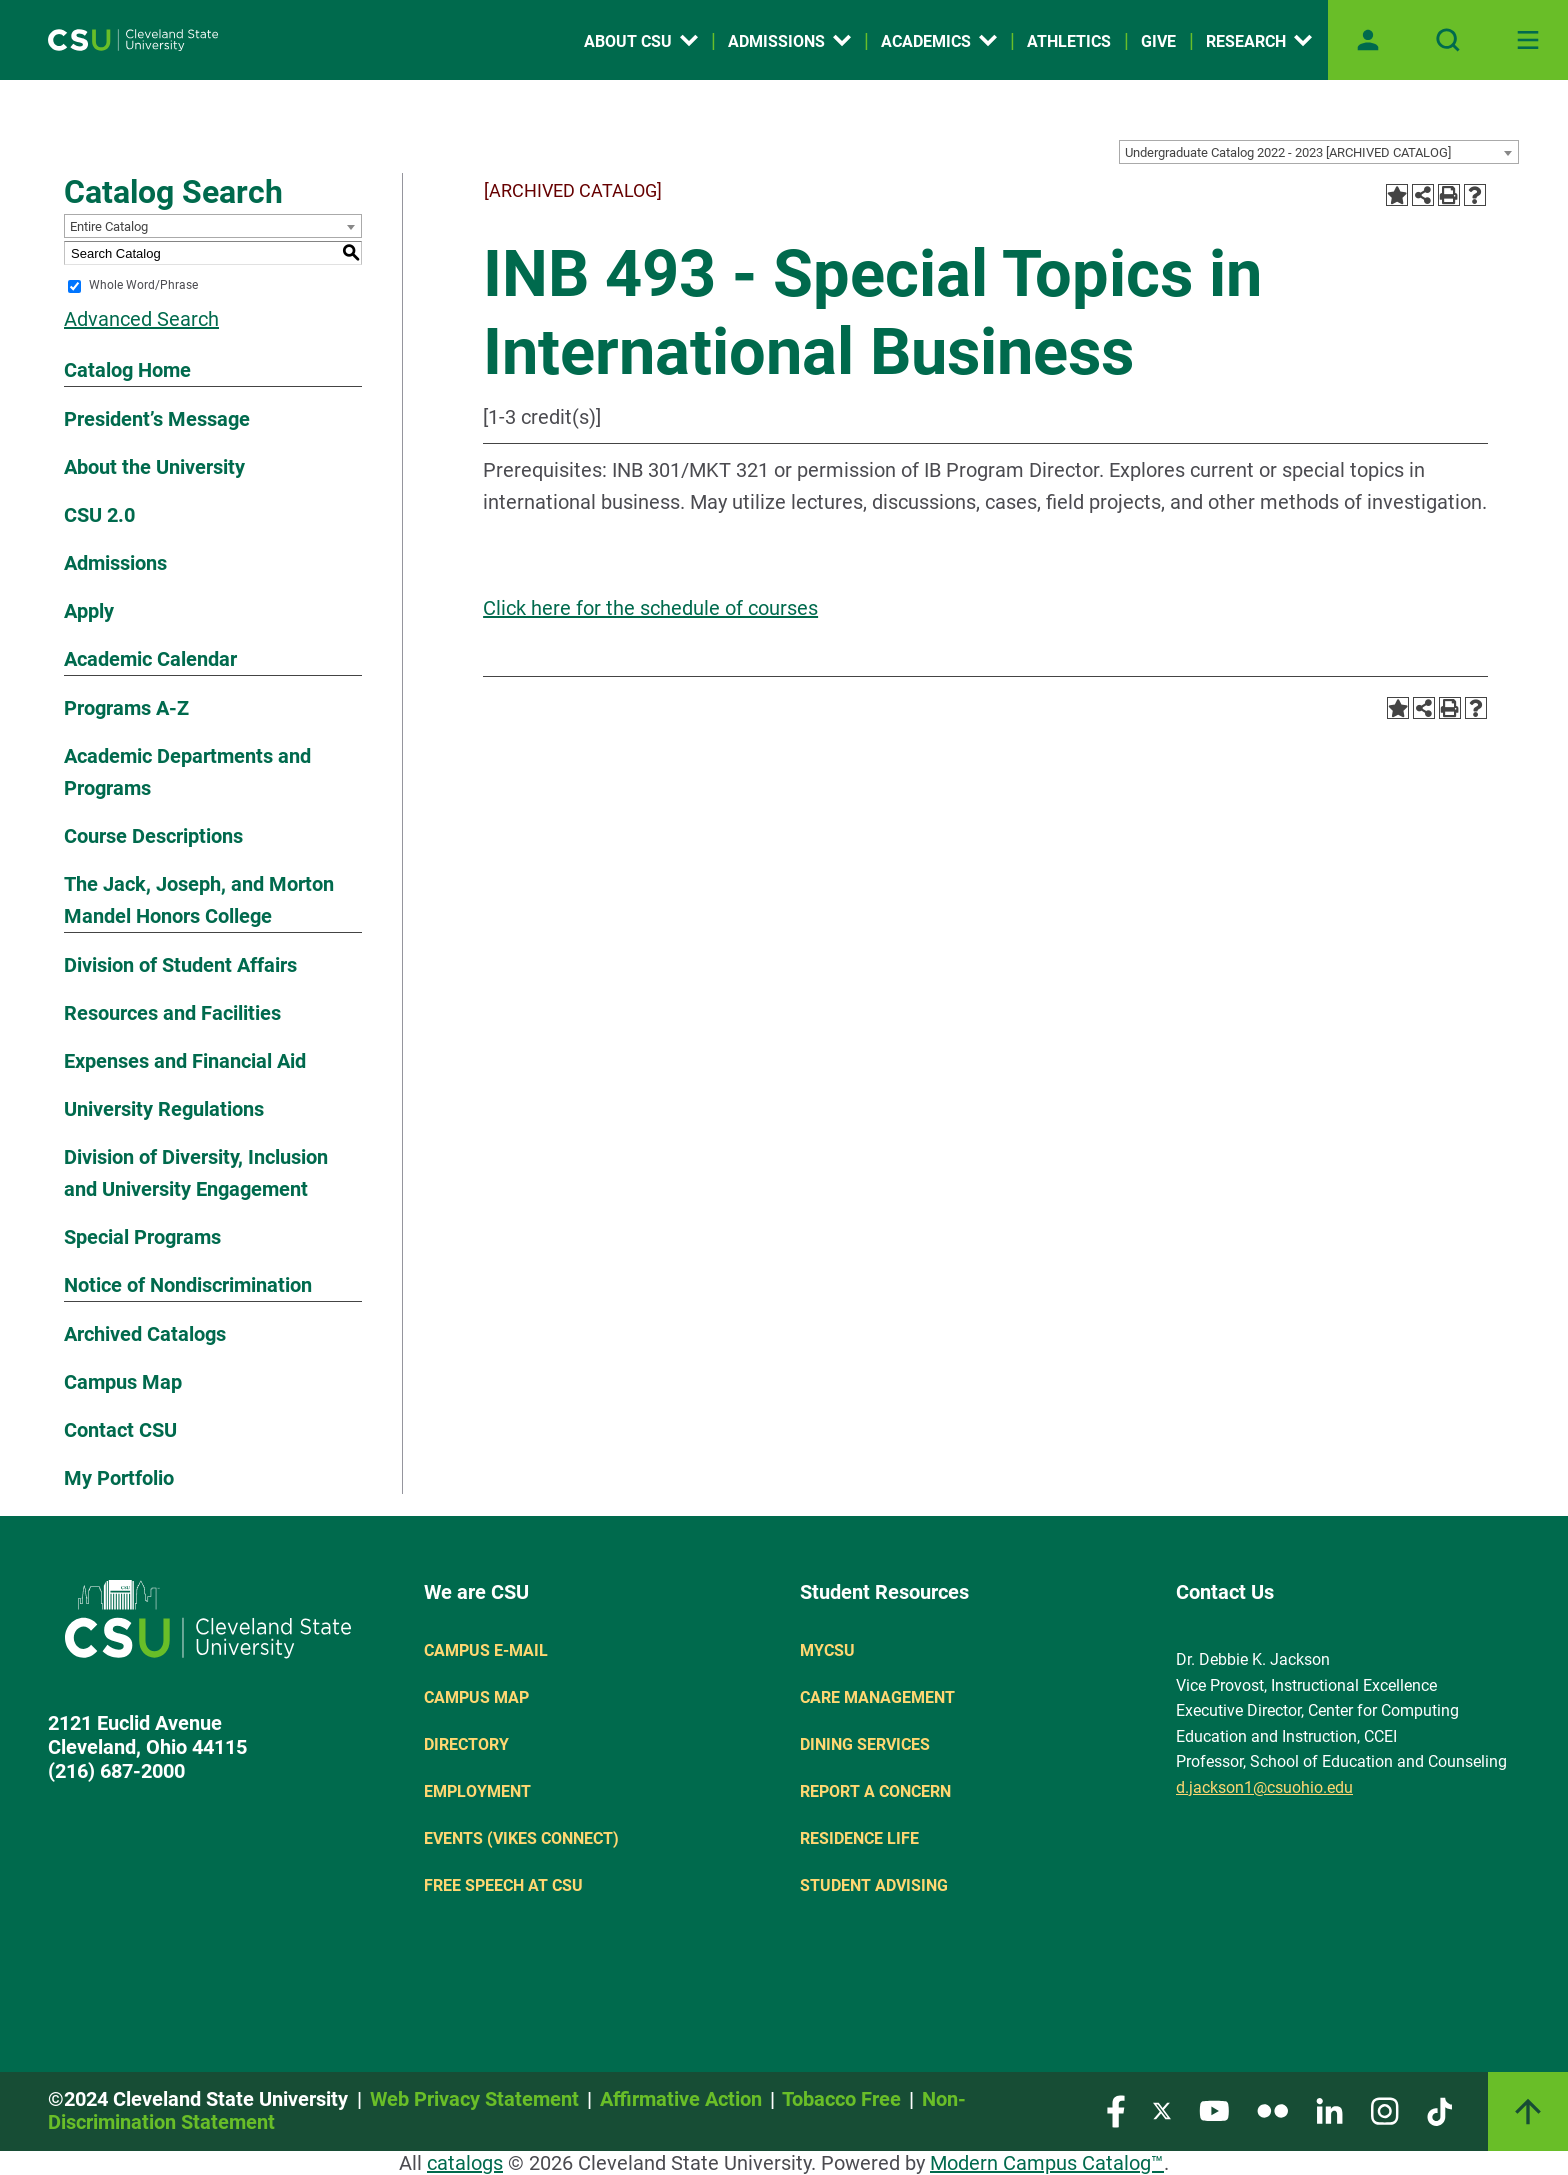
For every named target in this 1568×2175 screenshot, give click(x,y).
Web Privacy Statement (474, 2099)
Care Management (877, 1697)
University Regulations (164, 1109)
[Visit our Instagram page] (1385, 2109)
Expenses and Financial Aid (185, 1061)
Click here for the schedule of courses (650, 608)
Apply (89, 611)
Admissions (115, 563)
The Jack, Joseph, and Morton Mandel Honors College (199, 900)
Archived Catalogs (145, 1334)
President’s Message (157, 419)
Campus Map (123, 1382)
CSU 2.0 (99, 515)
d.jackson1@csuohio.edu (1264, 1787)
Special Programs (142, 1237)
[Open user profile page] (1368, 40)
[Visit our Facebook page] (1116, 2109)
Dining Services (865, 1744)
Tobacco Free (841, 2099)
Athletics (1069, 41)
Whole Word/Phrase (143, 286)
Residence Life (859, 1838)
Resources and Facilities (172, 1013)
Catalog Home (127, 370)
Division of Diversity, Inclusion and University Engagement (196, 1173)
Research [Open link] (1259, 41)
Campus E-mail (486, 1650)
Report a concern (875, 1791)
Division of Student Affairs (180, 965)
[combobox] (1319, 152)
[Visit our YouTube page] (1214, 2109)
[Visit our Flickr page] (1272, 2109)
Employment (477, 1791)
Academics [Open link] (939, 41)
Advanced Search (141, 319)
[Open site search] (1448, 40)
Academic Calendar (150, 659)
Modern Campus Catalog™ (1047, 2163)
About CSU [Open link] (641, 41)
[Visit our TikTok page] (1439, 2109)
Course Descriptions (153, 836)
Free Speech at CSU (503, 1885)
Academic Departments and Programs (187, 772)
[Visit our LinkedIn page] (1329, 2109)
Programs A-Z (126, 708)
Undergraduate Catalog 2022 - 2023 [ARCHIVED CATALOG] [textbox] (1288, 152)
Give (1158, 41)
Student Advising (874, 1885)
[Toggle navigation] (1528, 40)
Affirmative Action (681, 2099)
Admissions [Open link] (789, 41)
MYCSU (827, 1650)
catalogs (465, 2163)
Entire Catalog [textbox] (109, 226)
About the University (154, 467)
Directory (466, 1744)
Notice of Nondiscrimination (188, 1285)
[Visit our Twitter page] (1162, 2109)
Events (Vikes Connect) (521, 1838)
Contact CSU (120, 1430)
